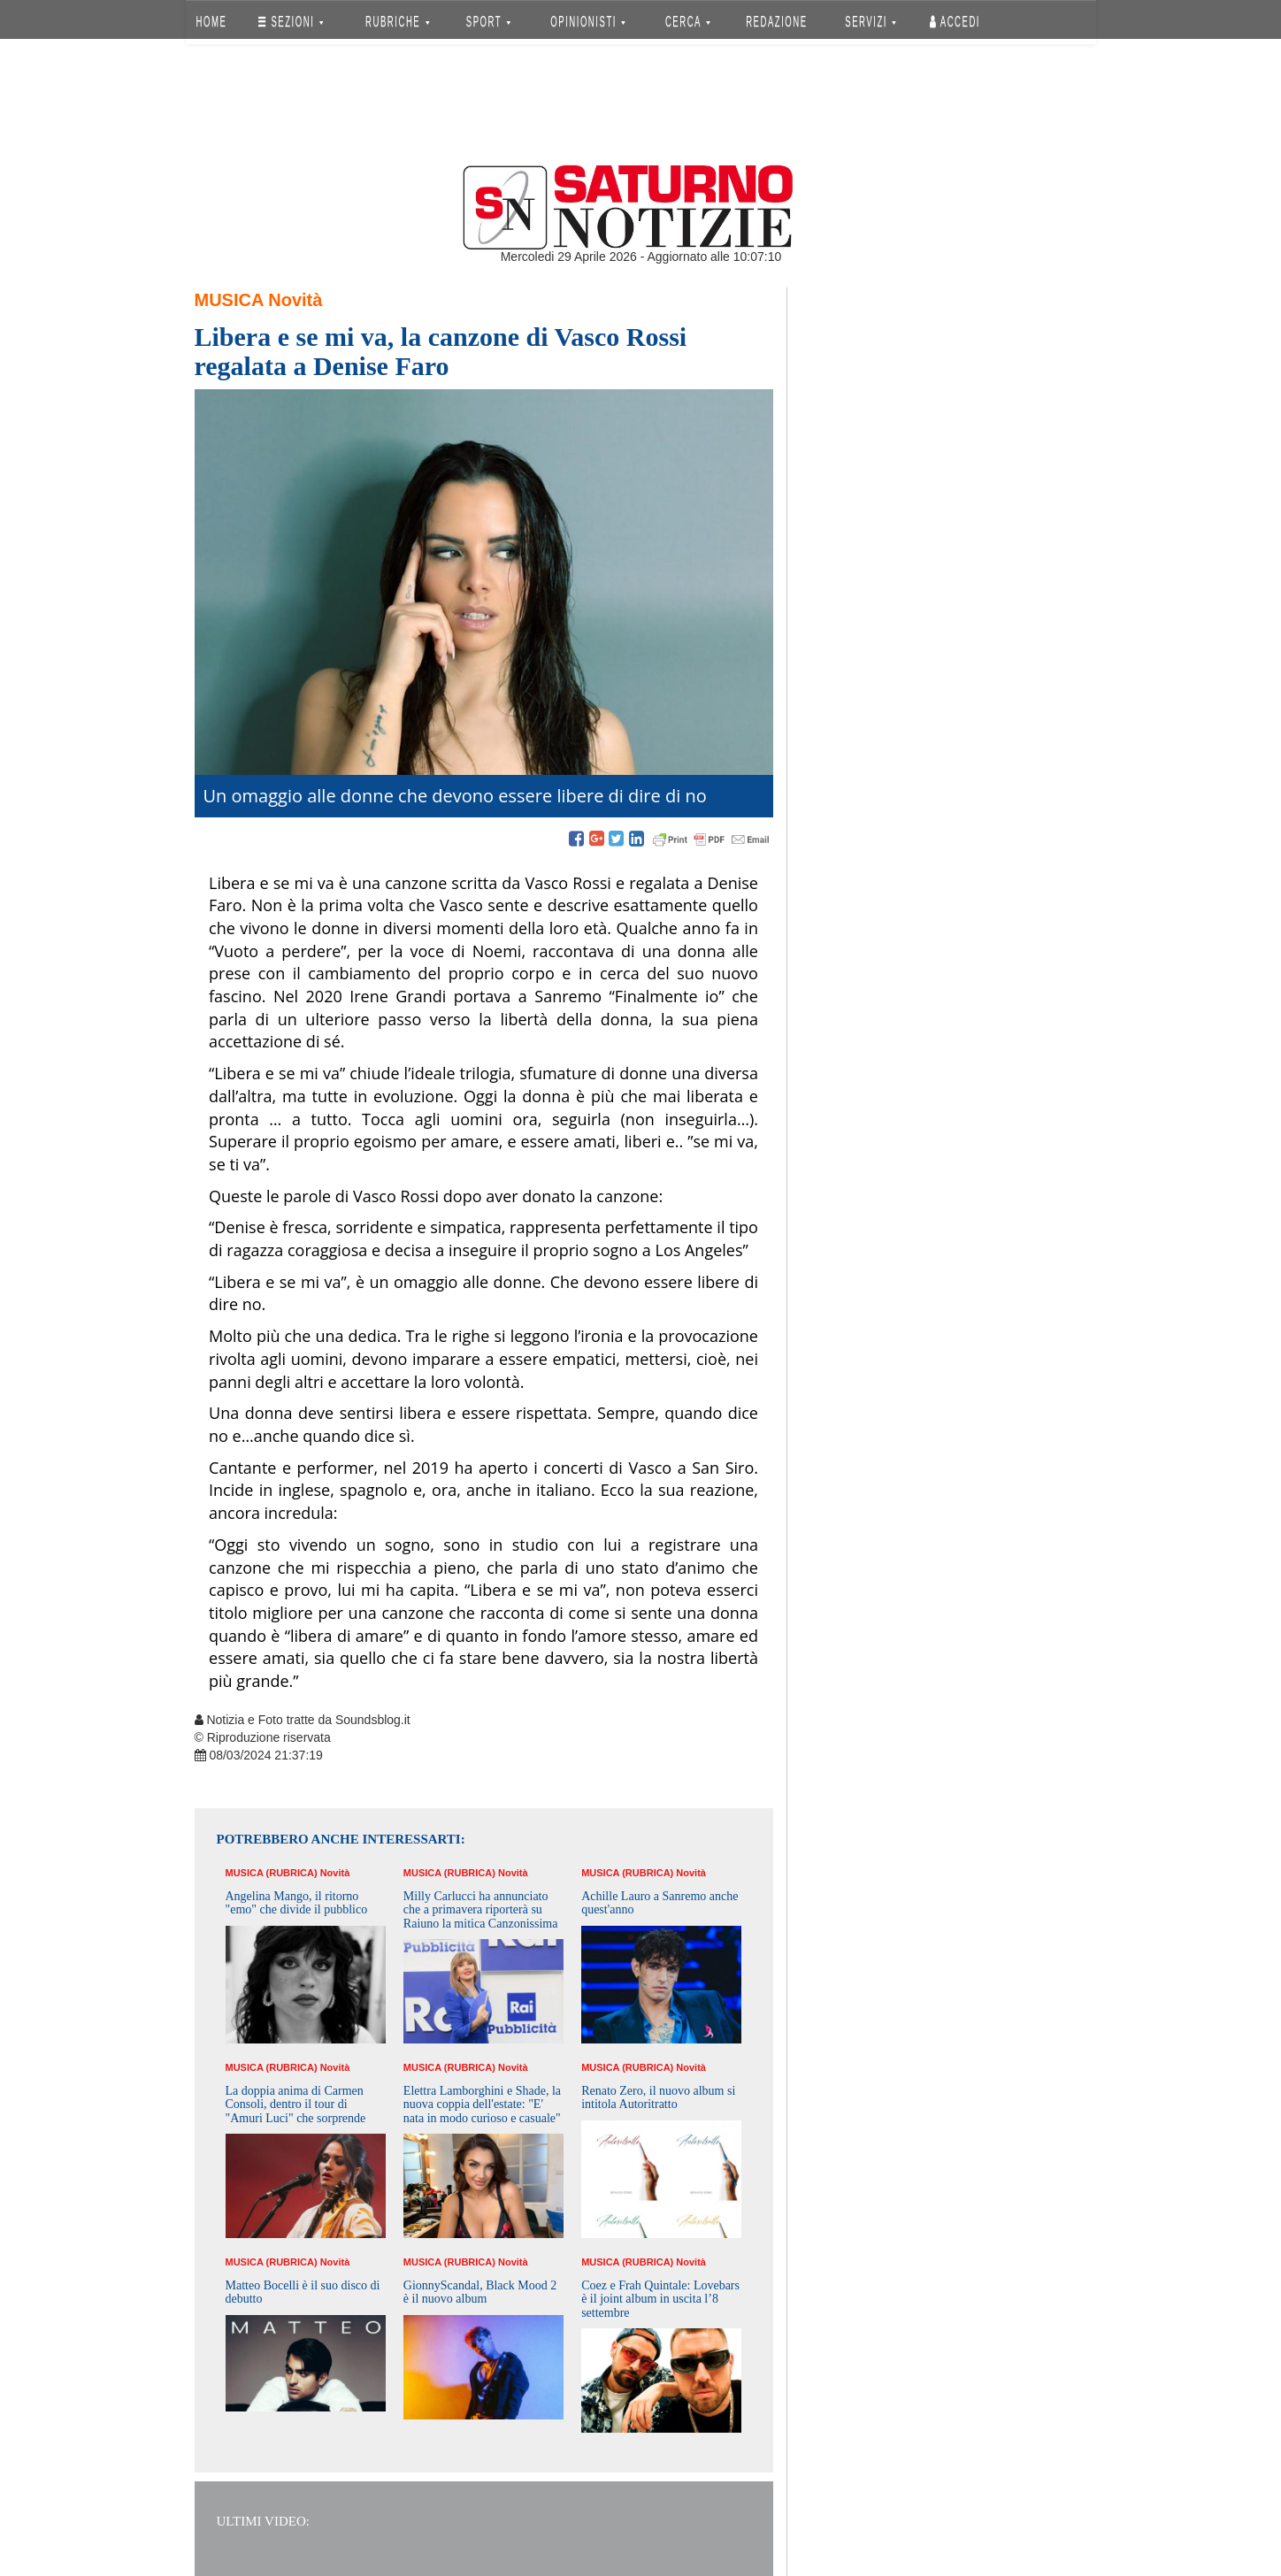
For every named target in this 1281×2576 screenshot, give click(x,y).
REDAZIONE (777, 21)
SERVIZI (870, 21)
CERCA (687, 21)
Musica (229, 300)
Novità (295, 300)
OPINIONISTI (587, 21)
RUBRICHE (398, 21)
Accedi (955, 21)
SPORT (488, 21)
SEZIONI (290, 21)
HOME (211, 21)
